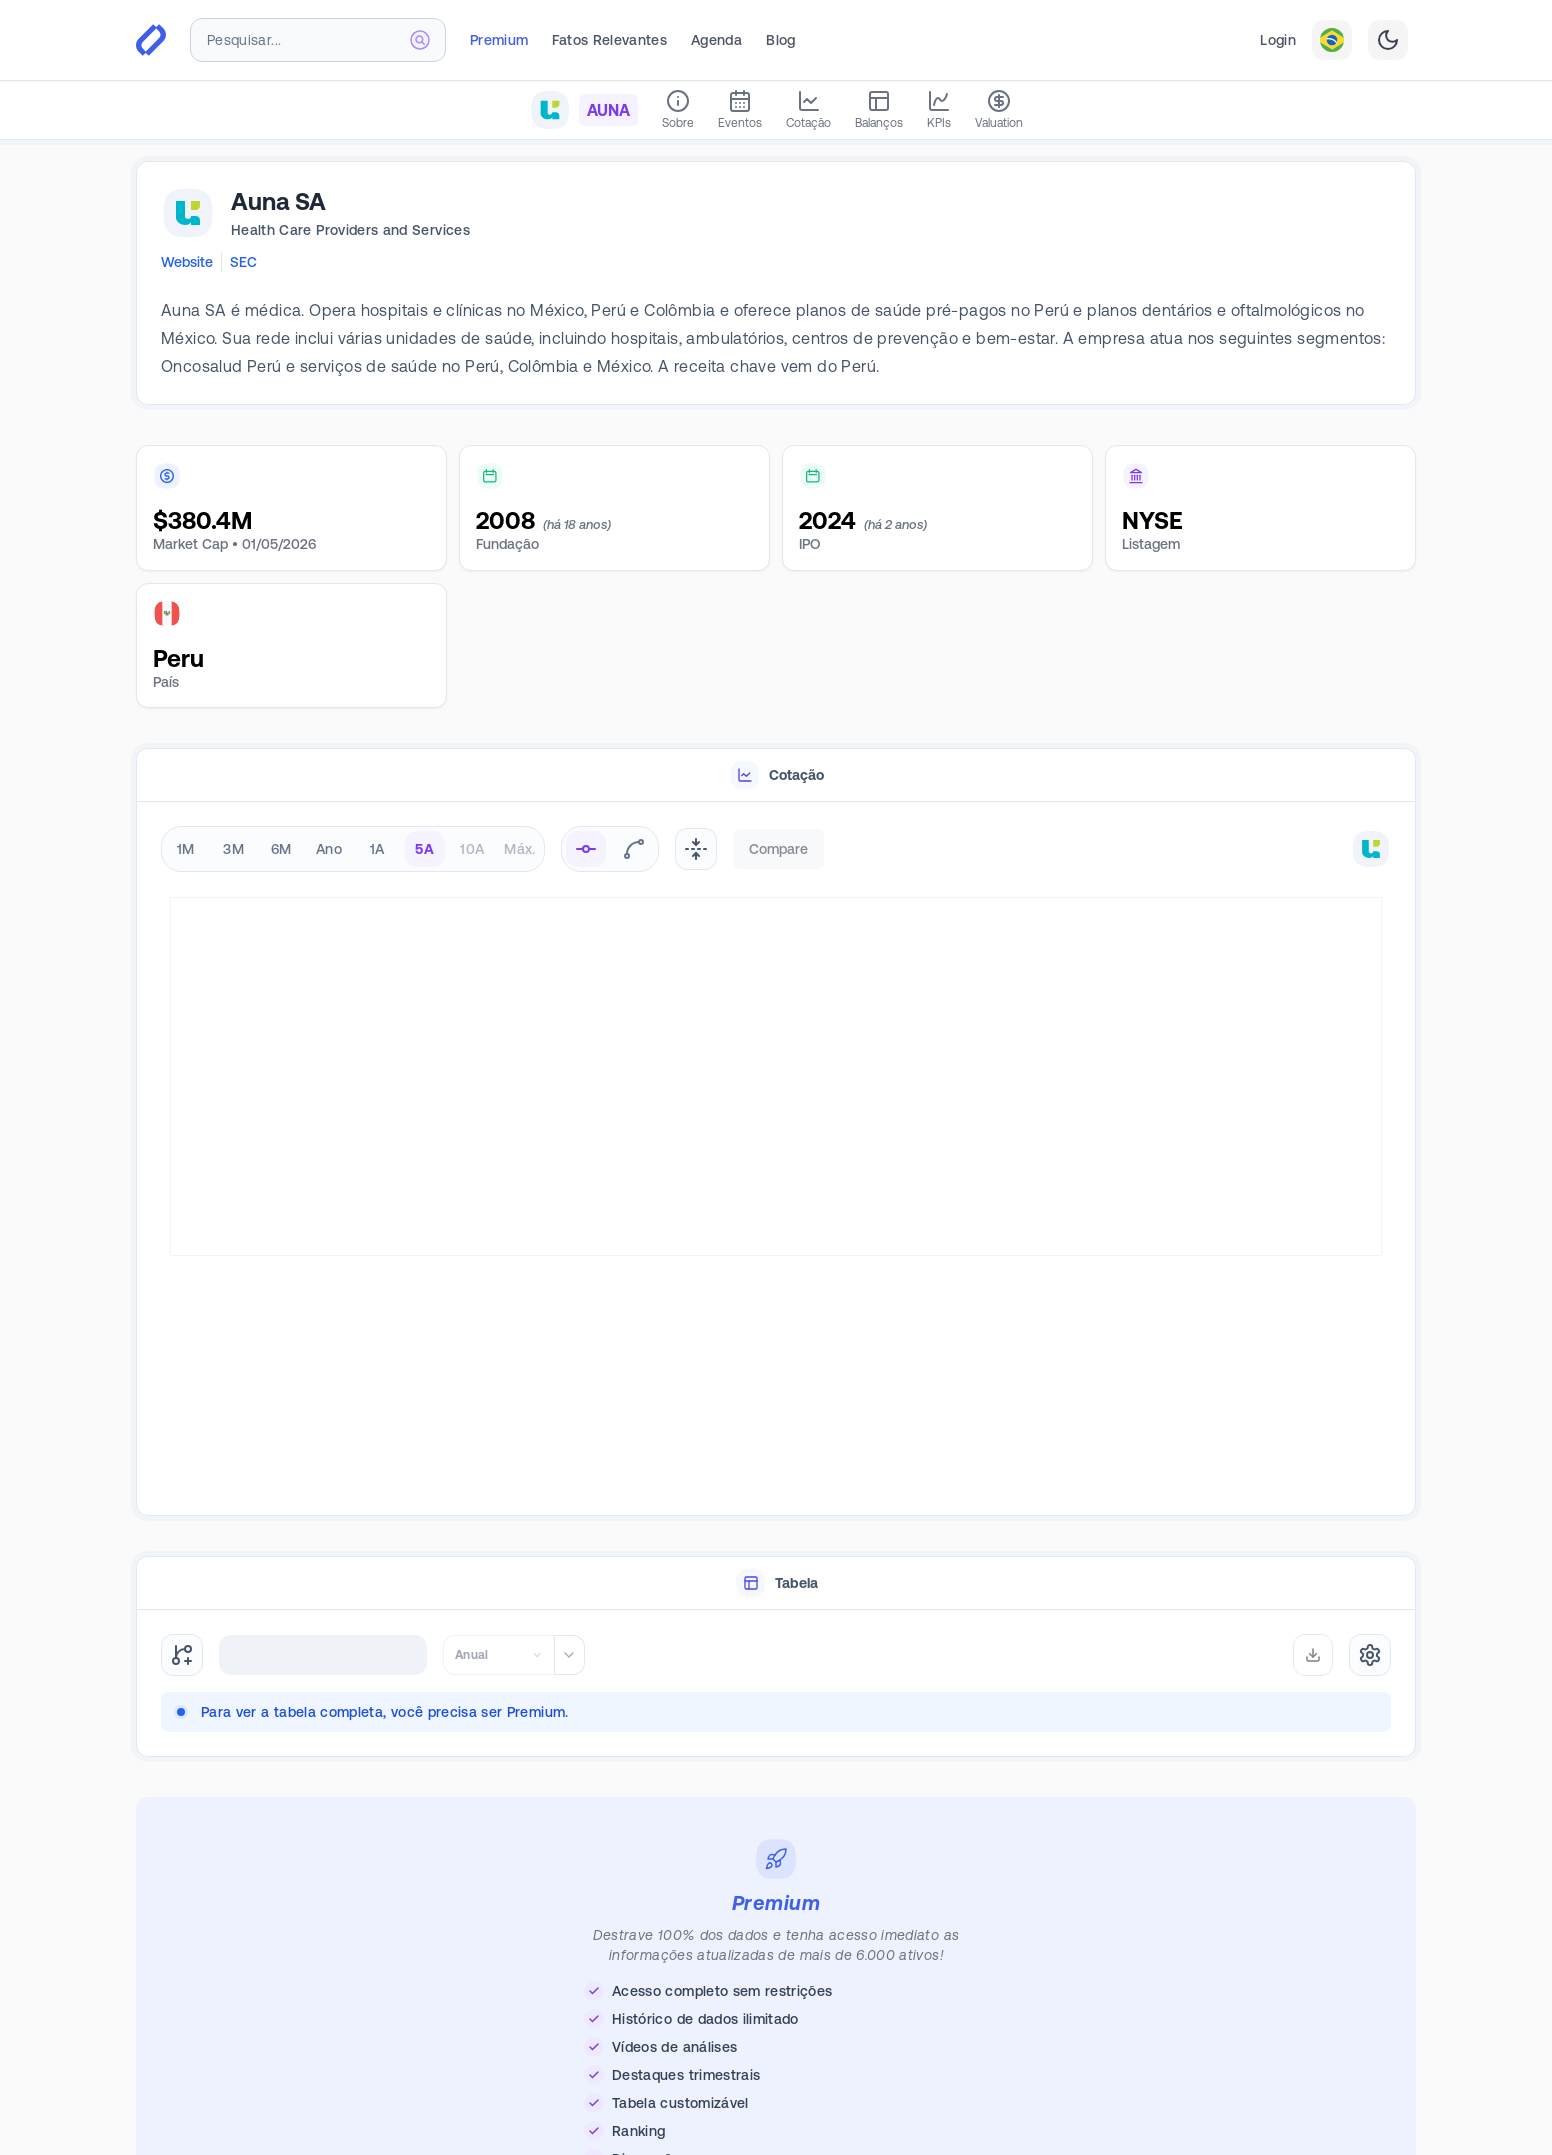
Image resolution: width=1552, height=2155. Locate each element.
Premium (499, 40)
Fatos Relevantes (609, 40)
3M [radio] (233, 849)
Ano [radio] (329, 849)
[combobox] (318, 40)
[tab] (776, 775)
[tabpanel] (776, 1159)
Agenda (716, 40)
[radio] (586, 849)
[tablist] (776, 775)
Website (187, 262)
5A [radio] (424, 849)
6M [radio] (281, 849)
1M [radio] (186, 849)
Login (1278, 40)
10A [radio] (472, 849)
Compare (778, 849)
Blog (780, 40)
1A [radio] (377, 849)
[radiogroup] (353, 849)
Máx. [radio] (519, 849)
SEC (243, 262)
